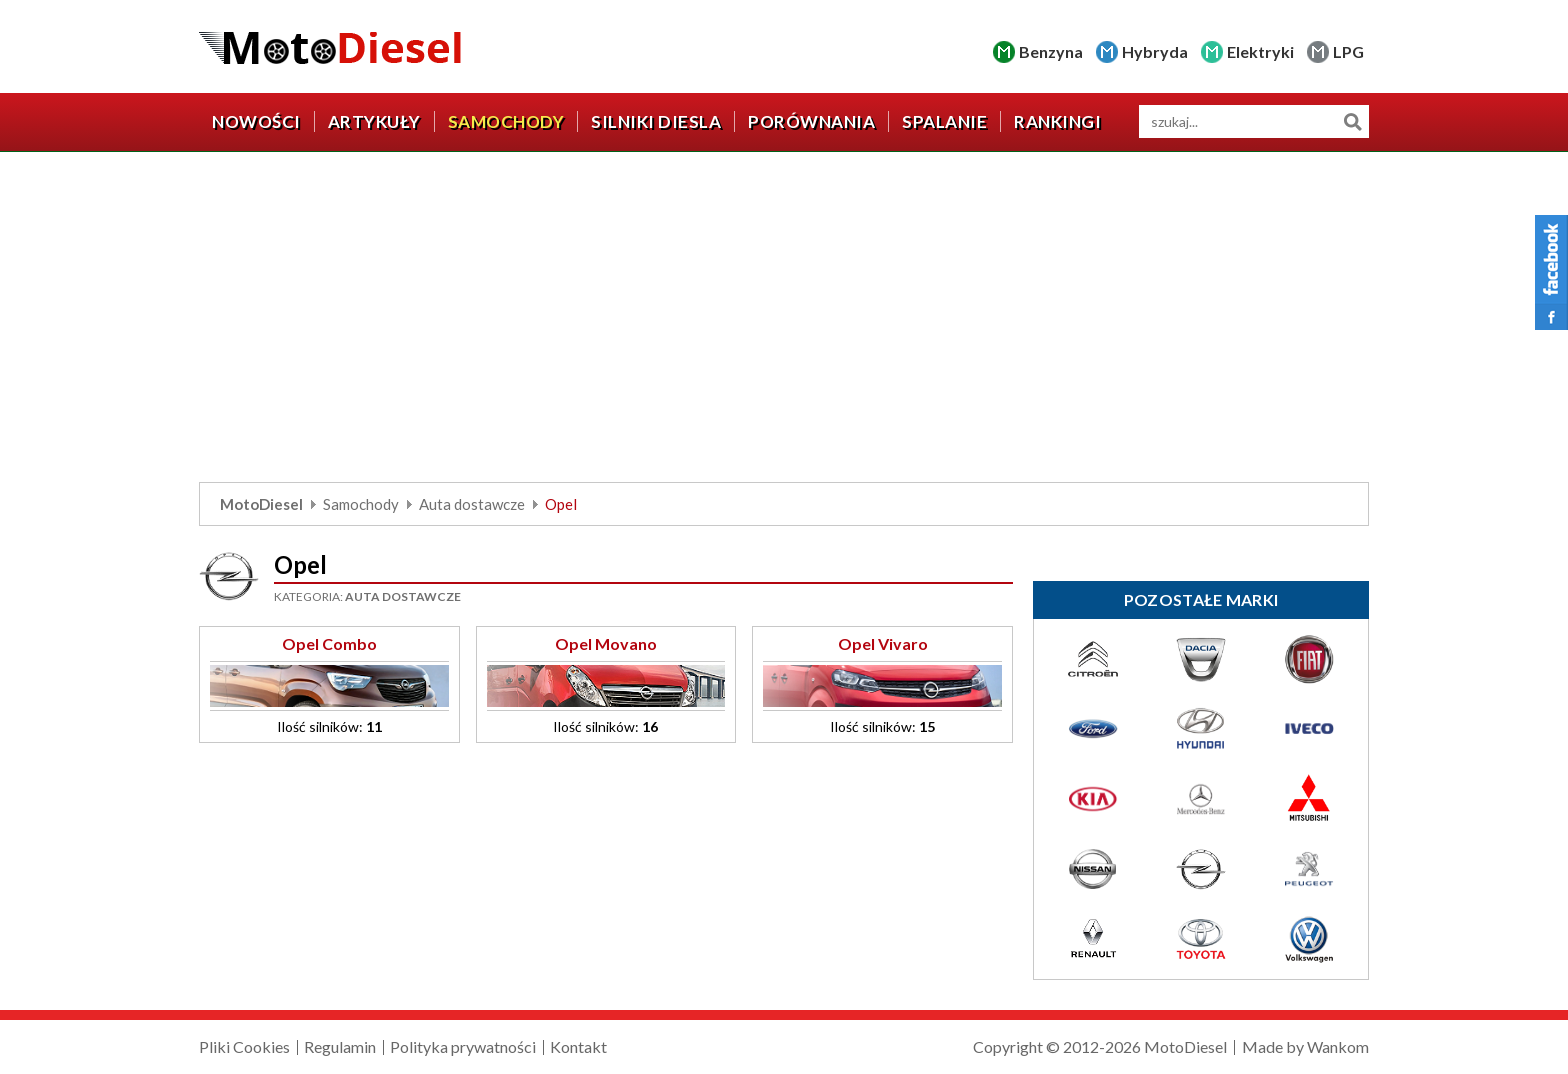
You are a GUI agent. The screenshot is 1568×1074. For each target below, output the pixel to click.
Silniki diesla (656, 121)
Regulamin (340, 1046)
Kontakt (578, 1046)
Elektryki (1260, 51)
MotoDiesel (261, 504)
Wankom (1338, 1046)
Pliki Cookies (244, 1046)
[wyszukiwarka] (1254, 121)
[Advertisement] (784, 322)
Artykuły (374, 121)
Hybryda (1155, 51)
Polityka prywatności (463, 1046)
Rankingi (1057, 121)
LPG (1348, 51)
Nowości (256, 121)
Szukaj (1352, 121)
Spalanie (944, 121)
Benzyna (1051, 51)
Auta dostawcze (472, 504)
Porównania (811, 121)
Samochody (506, 121)
